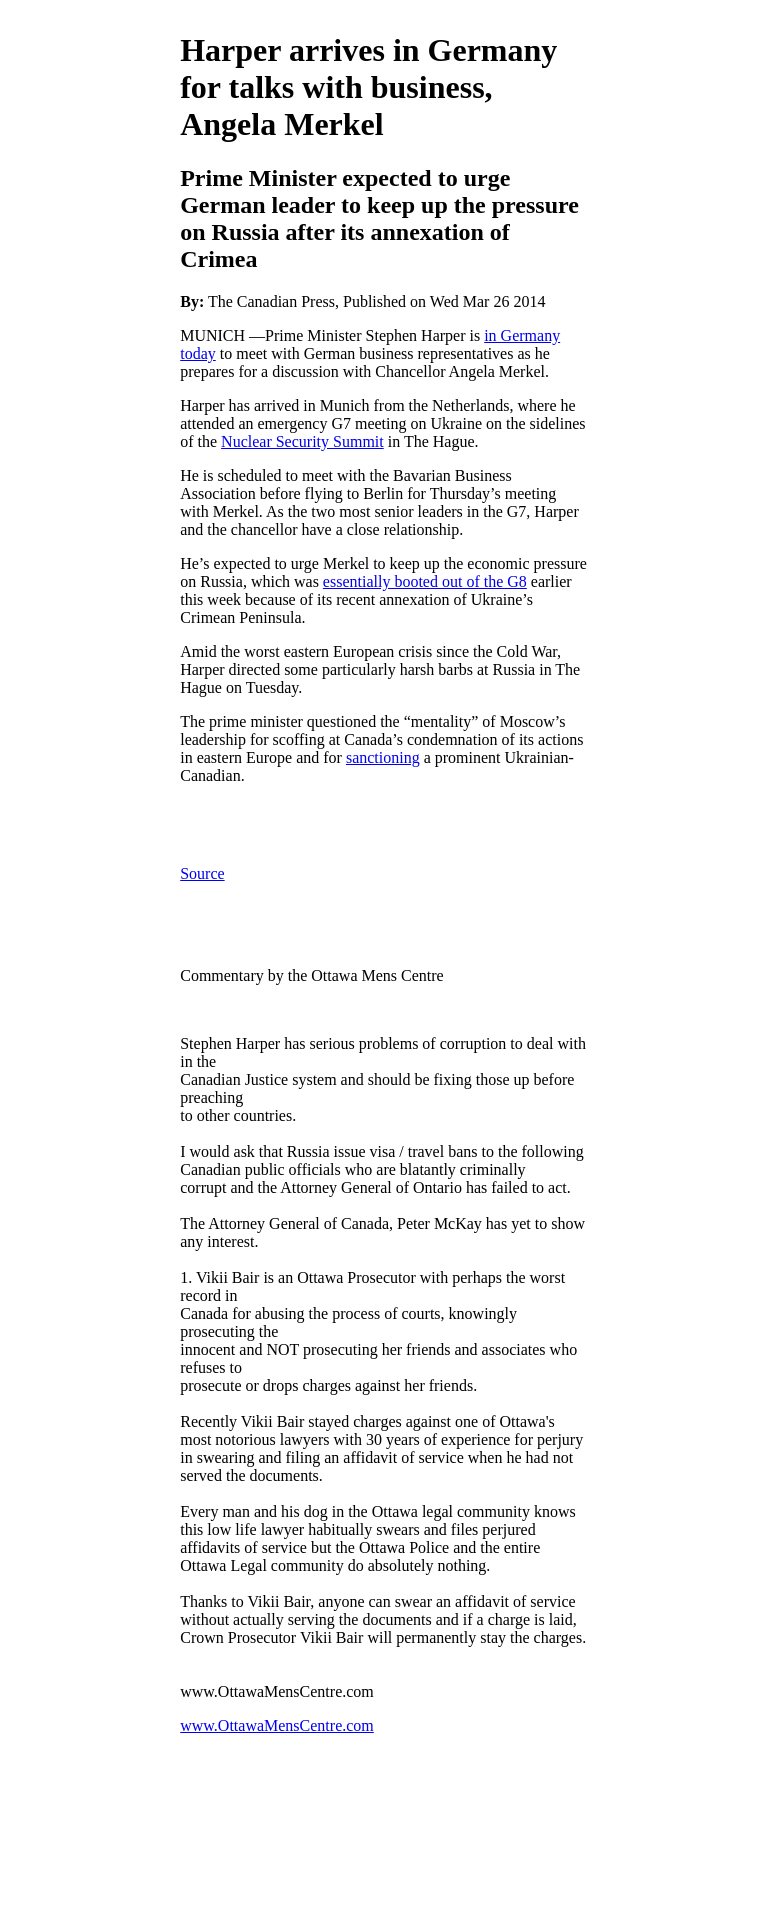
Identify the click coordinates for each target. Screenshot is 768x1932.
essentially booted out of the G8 (425, 581)
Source (202, 873)
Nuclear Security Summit (302, 441)
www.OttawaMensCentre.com (277, 1725)
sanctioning (383, 757)
